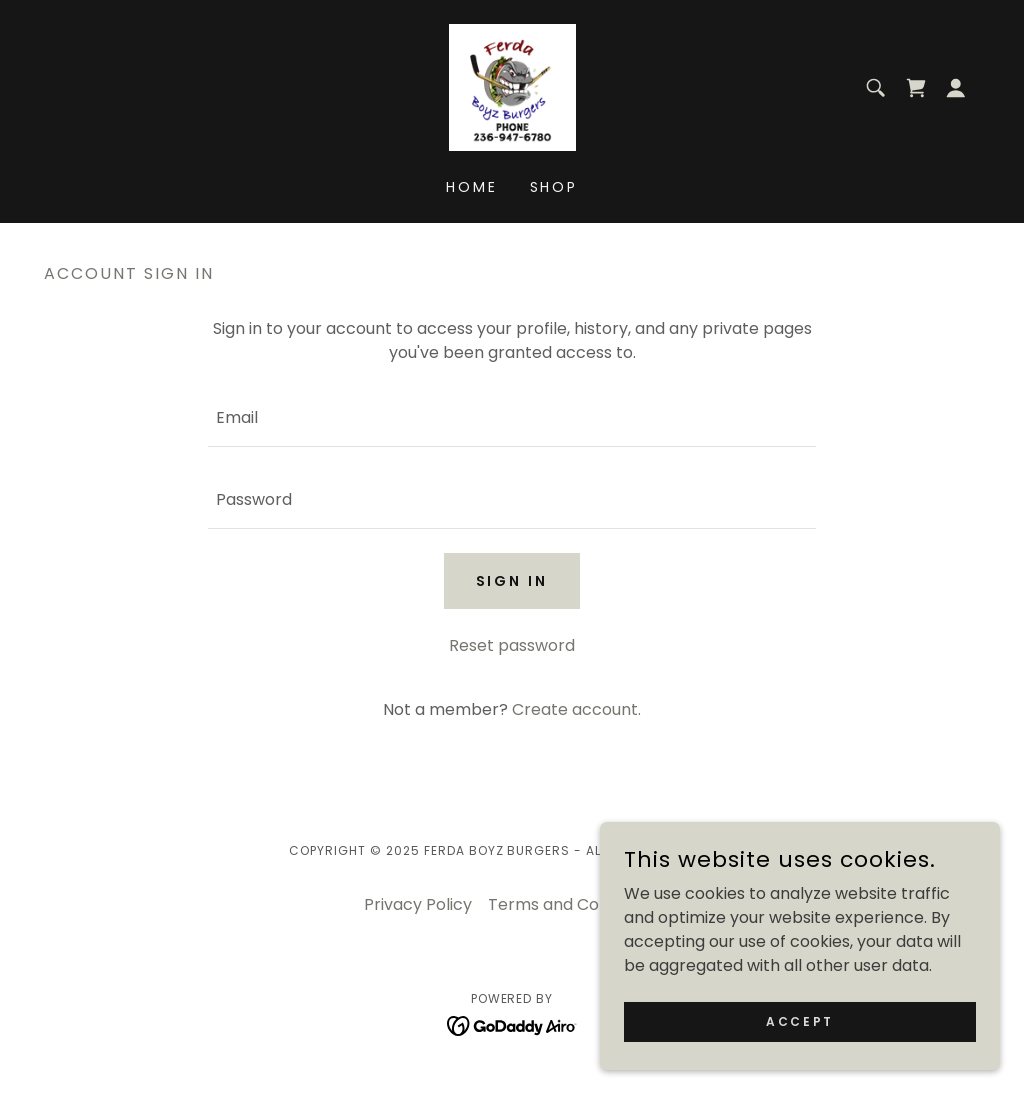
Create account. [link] (576, 709)
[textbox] (512, 418)
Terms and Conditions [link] (574, 904)
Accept (799, 1020)
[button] (956, 88)
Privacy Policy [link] (418, 904)
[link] (512, 86)
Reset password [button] (512, 645)
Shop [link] (554, 187)
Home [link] (472, 187)
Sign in (512, 581)
